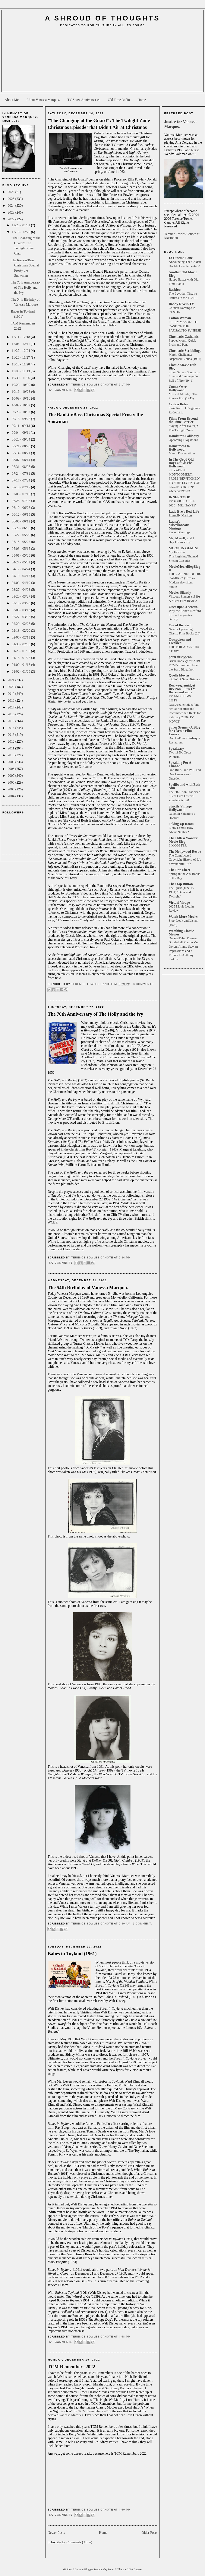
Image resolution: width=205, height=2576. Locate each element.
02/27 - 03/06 (21, 617)
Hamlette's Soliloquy (184, 436)
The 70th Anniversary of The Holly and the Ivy (26, 287)
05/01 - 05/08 (21, 555)
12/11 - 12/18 (21, 337)
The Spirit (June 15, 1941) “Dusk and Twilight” (182, 892)
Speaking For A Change (180, 764)
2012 (11, 741)
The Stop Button (181, 884)
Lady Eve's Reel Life (184, 511)
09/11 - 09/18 (21, 426)
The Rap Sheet (179, 870)
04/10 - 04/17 (21, 576)
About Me (12, 100)
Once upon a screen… (185, 607)
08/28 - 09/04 (21, 439)
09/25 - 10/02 (21, 412)
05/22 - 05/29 (21, 535)
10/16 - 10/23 (21, 391)
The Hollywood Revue (185, 851)
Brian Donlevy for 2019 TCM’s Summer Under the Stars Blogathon (184, 665)
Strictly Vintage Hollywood (180, 808)
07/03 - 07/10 (21, 494)
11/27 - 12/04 (21, 350)
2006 (11, 782)
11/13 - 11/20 (21, 364)
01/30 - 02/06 (21, 644)
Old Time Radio (119, 100)
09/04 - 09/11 (21, 432)
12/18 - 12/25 (21, 232)
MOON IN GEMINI (184, 548)
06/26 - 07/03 (21, 501)
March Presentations (182, 453)
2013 (11, 734)
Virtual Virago (179, 902)
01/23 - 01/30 (21, 651)
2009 (11, 762)
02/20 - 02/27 (21, 623)
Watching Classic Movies (181, 932)
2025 (11, 199)
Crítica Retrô (178, 404)
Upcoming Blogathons (183, 440)
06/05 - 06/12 (21, 521)
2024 (11, 205)
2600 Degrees (134, 2569)
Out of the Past (180, 625)
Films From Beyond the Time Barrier (183, 420)
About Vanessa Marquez (43, 100)
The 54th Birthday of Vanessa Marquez (88, 1287)
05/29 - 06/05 (21, 528)
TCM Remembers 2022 (71, 2366)
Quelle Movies (179, 675)
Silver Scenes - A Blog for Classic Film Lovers (184, 731)
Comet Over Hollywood (178, 388)
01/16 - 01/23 (21, 658)
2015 (11, 721)
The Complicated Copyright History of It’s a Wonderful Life (185, 860)
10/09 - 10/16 (21, 398)
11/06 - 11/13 (21, 371)
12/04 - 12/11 (21, 344)
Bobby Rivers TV (181, 304)
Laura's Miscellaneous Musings (179, 525)
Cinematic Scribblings (185, 350)
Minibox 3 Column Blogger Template (83, 2569)
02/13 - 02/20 (21, 630)
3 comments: (143, 984)
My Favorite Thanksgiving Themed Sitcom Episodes (183, 556)
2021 (11, 680)
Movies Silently (180, 592)
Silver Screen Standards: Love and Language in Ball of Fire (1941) (185, 376)
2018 (11, 700)
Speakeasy (176, 748)
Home (142, 100)
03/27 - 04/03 (21, 589)
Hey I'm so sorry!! (180, 542)
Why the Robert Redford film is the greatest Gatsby (185, 615)
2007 (11, 775)
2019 (11, 693)
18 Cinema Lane (181, 258)
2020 (11, 687)
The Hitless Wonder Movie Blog (183, 839)
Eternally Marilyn (180, 515)
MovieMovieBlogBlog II (184, 568)
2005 (11, 789)
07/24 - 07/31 (21, 473)
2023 (11, 212)
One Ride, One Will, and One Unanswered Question (185, 774)
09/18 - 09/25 (21, 419)
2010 (11, 755)
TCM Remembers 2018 (94, 2411)
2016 (11, 714)
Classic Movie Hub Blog (182, 366)
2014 (11, 728)
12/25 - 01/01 (21, 225)
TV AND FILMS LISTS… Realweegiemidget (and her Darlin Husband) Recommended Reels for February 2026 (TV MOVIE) (185, 708)
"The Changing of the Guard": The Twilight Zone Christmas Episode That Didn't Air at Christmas (99, 124)
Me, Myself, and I (181, 538)
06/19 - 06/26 (21, 507)
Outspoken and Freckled (180, 641)
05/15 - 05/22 (21, 542)
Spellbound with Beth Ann (184, 786)
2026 (11, 192)
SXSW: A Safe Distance (184, 679)
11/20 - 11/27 (21, 357)
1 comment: (142, 1923)
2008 (11, 769)
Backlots (175, 289)
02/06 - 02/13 (21, 637)
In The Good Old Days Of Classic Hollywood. (181, 463)
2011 (11, 748)
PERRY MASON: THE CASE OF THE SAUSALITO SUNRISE (185, 326)
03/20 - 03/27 (21, 596)
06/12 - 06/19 (21, 514)
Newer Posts (56, 2532)
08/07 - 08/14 (21, 460)
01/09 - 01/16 (21, 664)
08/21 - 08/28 (21, 446)
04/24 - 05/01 (21, 562)
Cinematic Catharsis (184, 336)
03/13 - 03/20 (21, 603)
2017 (11, 707)
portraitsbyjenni (181, 657)
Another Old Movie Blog (183, 273)
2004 (11, 796)
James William (116, 2569)
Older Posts (149, 2532)
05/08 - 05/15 (21, 548)
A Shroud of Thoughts (102, 18)
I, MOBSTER (178, 845)
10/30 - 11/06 (21, 378)
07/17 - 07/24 (21, 480)
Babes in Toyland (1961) (72, 1953)
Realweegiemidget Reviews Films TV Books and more (182, 689)
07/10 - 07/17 (21, 487)
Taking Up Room (181, 824)
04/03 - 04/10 (21, 583)
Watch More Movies (183, 916)
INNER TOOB (179, 497)
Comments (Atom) (79, 2542)
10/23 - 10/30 (21, 385)
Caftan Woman (180, 318)
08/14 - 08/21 (21, 453)
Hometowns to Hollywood (179, 447)
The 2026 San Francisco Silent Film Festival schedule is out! (184, 796)
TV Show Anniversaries (83, 100)
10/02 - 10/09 (21, 405)
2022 (11, 219)
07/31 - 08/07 (21, 466)
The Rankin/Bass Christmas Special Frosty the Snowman (95, 418)
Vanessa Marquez (71, 2415)
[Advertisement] (102, 61)
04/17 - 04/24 (21, 569)
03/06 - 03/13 (21, 610)
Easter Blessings (179, 532)
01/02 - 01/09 (21, 671)
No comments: (61, 389)
